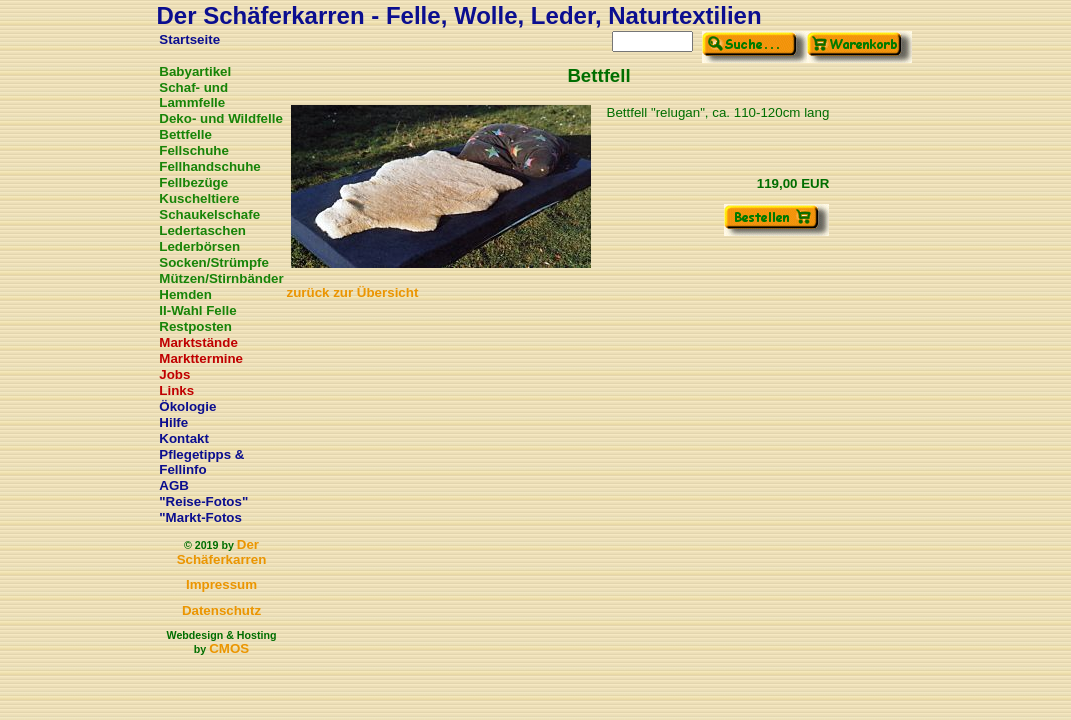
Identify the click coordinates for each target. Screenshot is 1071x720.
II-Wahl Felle (197, 310)
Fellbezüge (193, 182)
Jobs (174, 374)
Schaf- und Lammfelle (193, 95)
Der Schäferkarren (222, 552)
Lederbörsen (199, 246)
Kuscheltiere (199, 198)
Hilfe (173, 422)
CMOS (229, 648)
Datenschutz (221, 610)
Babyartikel (195, 71)
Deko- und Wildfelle (221, 118)
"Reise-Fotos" (203, 501)
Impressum (221, 584)
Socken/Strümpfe (214, 262)
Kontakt (184, 438)
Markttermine (201, 358)
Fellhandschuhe (209, 166)
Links (176, 390)
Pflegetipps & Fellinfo (201, 462)
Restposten (195, 326)
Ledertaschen (202, 230)
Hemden (185, 294)
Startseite (189, 39)
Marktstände (198, 342)
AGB (174, 485)
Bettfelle (185, 134)
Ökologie (187, 406)
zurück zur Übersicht (353, 292)
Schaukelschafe (209, 214)
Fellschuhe (194, 150)
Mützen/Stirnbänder (221, 278)
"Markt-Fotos (200, 517)
